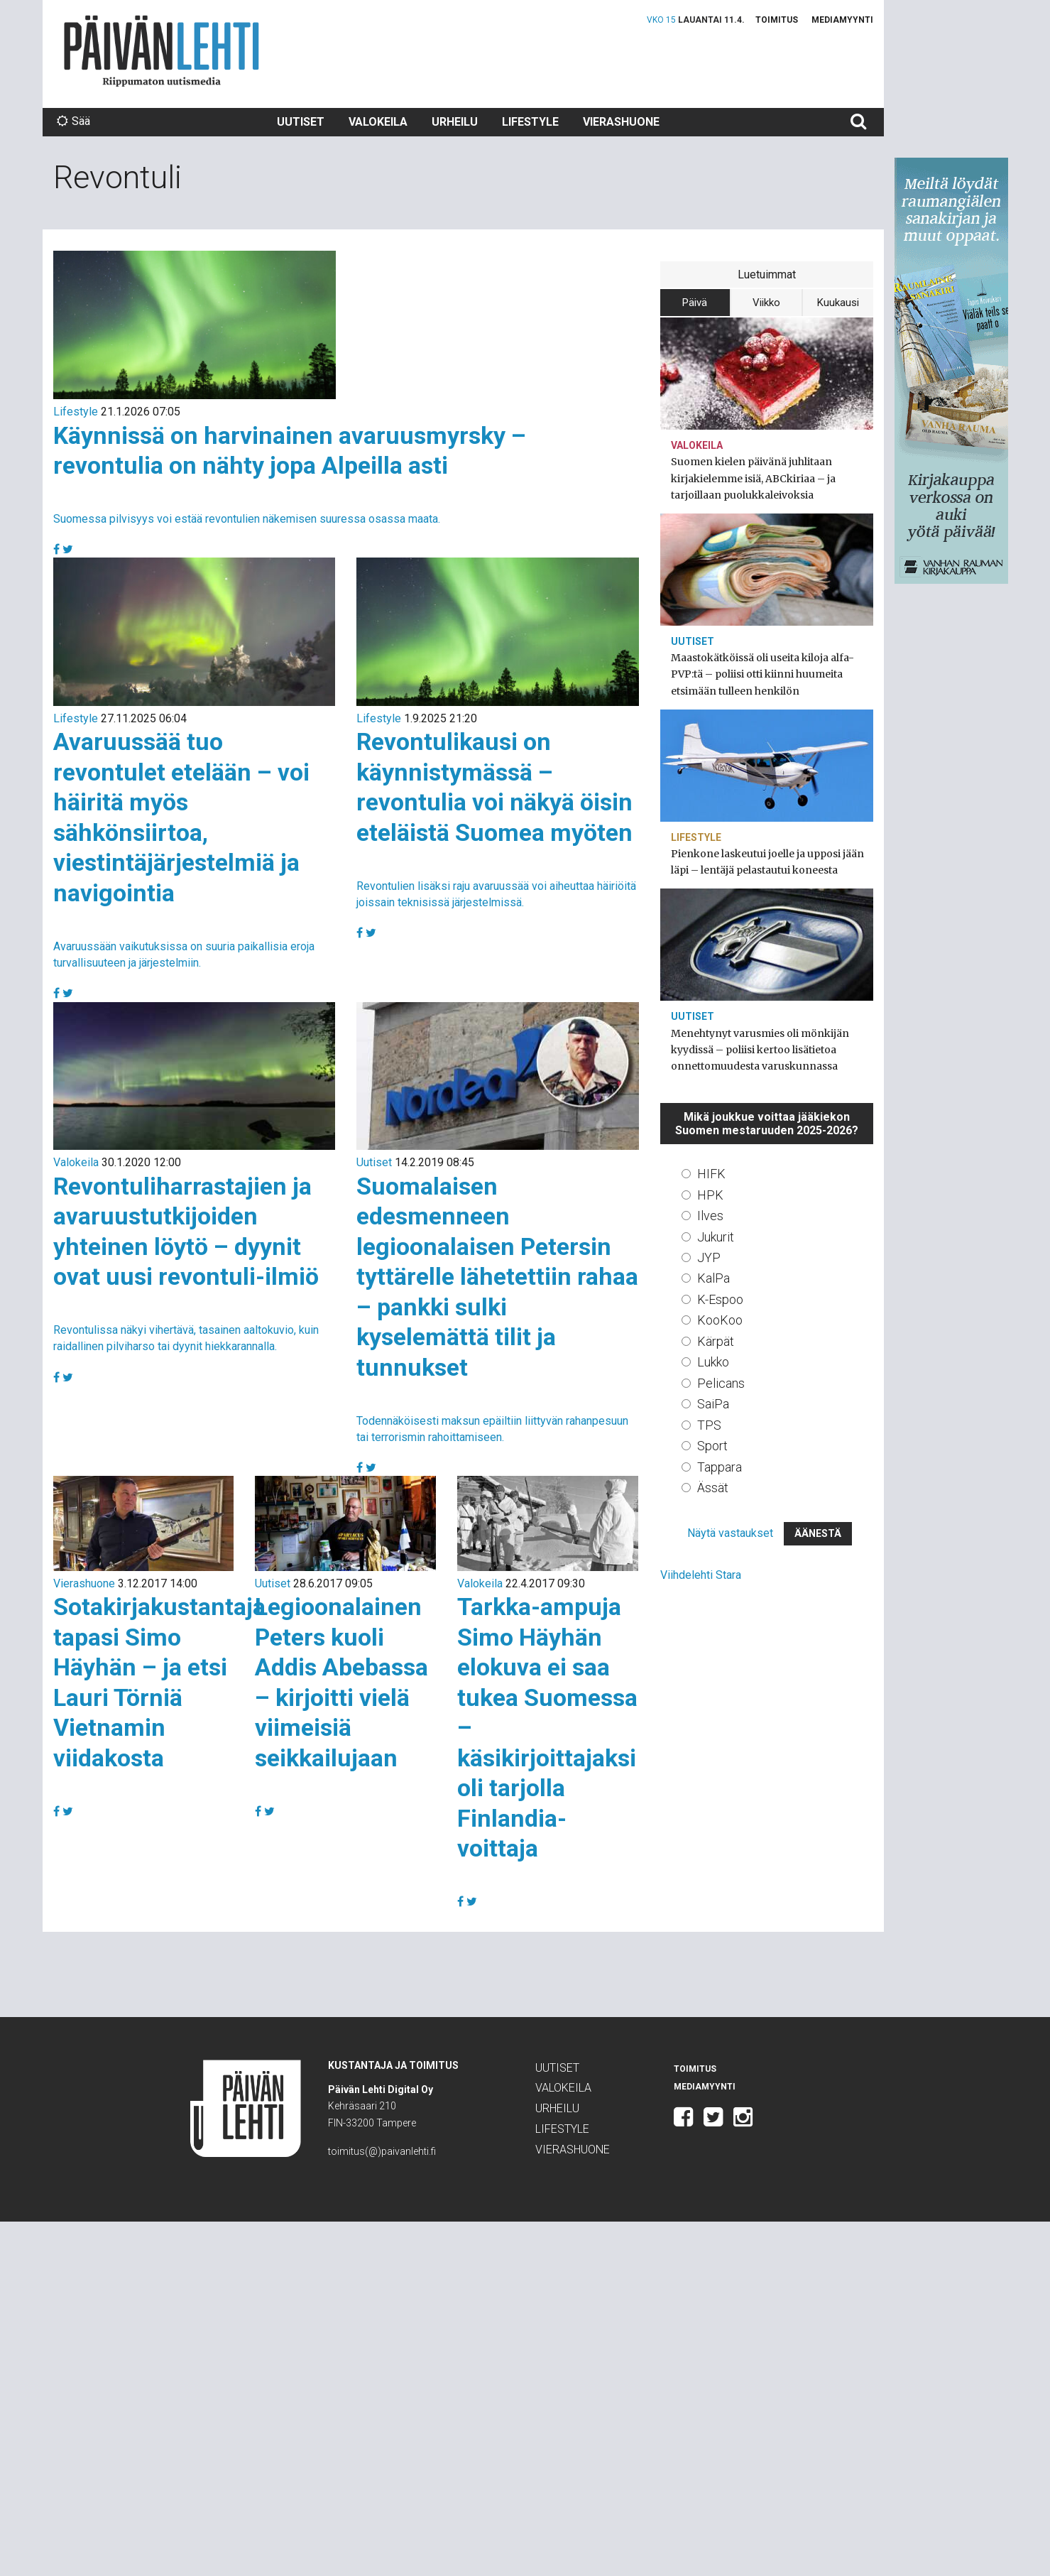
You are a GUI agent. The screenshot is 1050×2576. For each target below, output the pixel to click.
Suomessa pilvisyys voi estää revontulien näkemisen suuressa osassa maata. (246, 519)
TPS (709, 1425)
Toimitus (776, 20)
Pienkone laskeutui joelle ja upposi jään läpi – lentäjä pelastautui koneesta (767, 861)
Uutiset (300, 122)
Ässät (712, 1487)
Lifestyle (530, 122)
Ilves (710, 1215)
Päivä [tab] (694, 302)
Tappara (719, 1467)
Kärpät (715, 1341)
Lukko (713, 1361)
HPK (710, 1195)
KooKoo (720, 1320)
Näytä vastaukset (730, 1533)
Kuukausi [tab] (838, 302)
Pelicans (721, 1383)
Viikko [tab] (766, 302)
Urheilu (455, 122)
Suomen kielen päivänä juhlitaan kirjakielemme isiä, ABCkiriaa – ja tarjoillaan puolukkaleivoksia (753, 478)
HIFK (711, 1173)
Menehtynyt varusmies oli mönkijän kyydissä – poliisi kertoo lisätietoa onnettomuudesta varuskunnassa (760, 1049)
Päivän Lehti (161, 51)
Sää (73, 121)
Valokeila (378, 122)
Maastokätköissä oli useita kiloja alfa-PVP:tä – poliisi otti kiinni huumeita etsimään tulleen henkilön (762, 674)
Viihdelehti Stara (700, 1575)
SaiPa (713, 1403)
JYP (709, 1257)
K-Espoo (720, 1299)
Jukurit (715, 1236)
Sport (712, 1445)
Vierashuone (621, 122)
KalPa (713, 1278)
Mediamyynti (842, 20)
